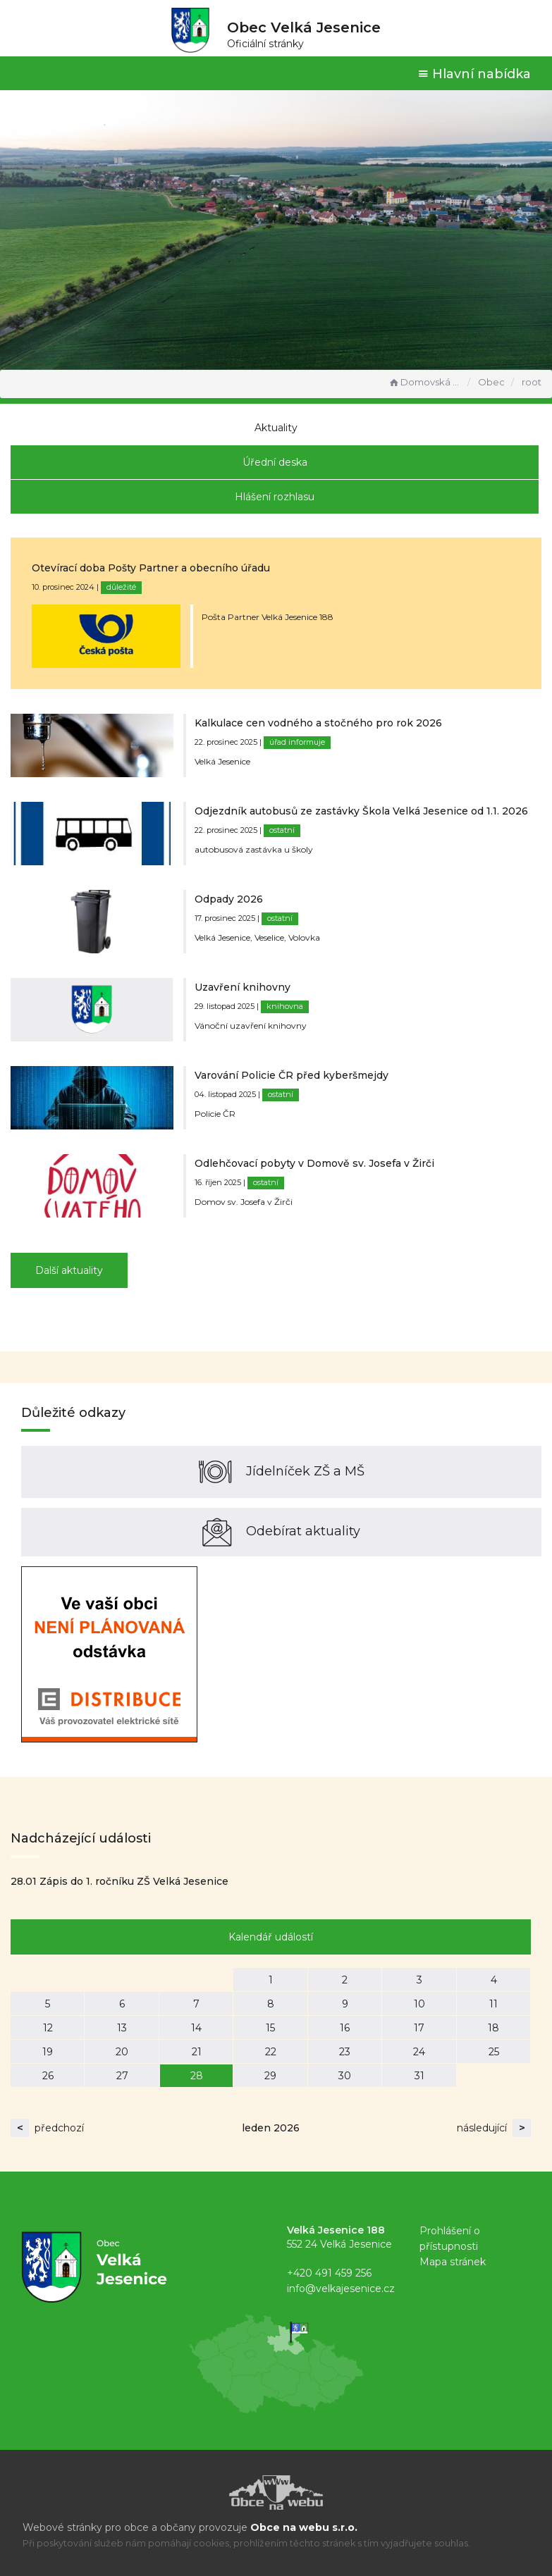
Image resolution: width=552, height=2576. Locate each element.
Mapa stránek (452, 2261)
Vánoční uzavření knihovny (251, 1025)
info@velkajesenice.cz (341, 2288)
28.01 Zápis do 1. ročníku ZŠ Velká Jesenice (119, 1881)
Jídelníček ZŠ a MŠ (281, 1472)
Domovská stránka (424, 382)
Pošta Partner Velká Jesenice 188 (267, 617)
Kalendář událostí (270, 1937)
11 (493, 2004)
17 (419, 2027)
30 (344, 2075)
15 (270, 2027)
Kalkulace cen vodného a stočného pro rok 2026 (318, 723)
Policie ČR (215, 1113)
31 (419, 2075)
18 (493, 2027)
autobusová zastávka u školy (254, 849)
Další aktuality (69, 1270)
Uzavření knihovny (242, 987)
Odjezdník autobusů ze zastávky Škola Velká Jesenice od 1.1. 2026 (361, 811)
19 (47, 2051)
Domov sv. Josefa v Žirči (244, 1201)
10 (419, 2004)
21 (197, 2051)
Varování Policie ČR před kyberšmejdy (291, 1075)
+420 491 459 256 (329, 2273)
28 (196, 2075)
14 (196, 2027)
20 (122, 2051)
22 (270, 2051)
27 (122, 2075)
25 (494, 2051)
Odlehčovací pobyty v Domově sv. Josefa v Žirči (314, 1163)
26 (48, 2075)
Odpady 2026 (229, 899)
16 (345, 2027)
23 (344, 2051)
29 (270, 2075)
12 (48, 2027)
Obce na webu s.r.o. (303, 2527)
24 (419, 2051)
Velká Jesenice (222, 761)
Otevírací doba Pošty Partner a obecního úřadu (151, 568)
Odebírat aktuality (281, 1532)
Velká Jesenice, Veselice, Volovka (257, 937)
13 (122, 2027)
